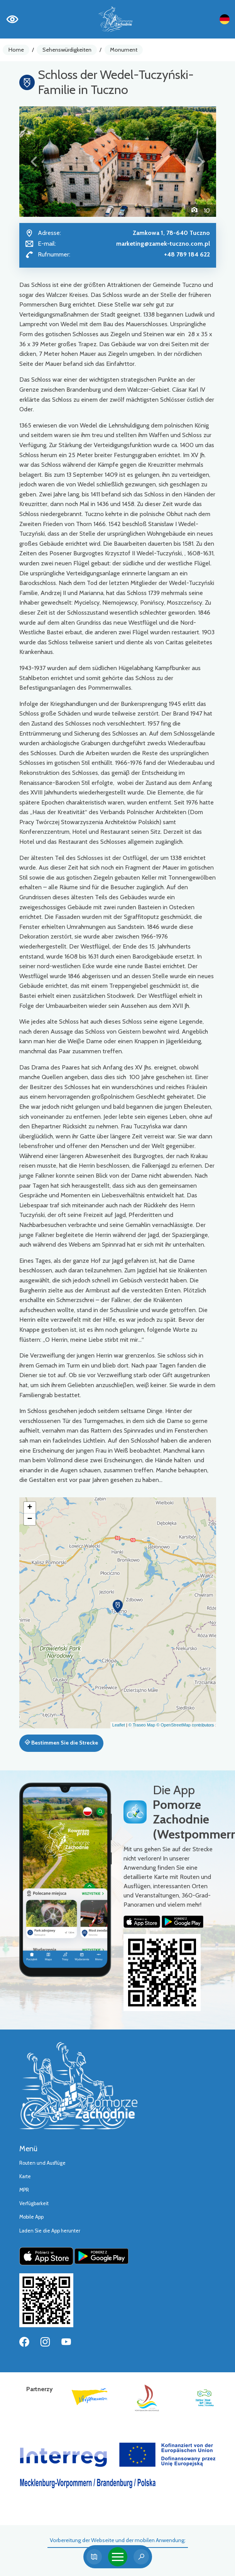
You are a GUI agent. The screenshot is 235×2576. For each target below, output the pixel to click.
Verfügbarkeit (34, 2203)
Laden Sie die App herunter (49, 2231)
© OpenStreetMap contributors (185, 1725)
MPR (24, 2190)
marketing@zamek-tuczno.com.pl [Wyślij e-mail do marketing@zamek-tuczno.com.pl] (163, 243)
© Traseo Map (141, 1725)
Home (16, 49)
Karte (25, 2176)
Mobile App (31, 2217)
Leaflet (118, 1725)
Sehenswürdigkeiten (66, 49)
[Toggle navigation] (117, 2557)
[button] (34, 161)
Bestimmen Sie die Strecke (61, 1742)
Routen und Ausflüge (42, 2163)
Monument (123, 49)
